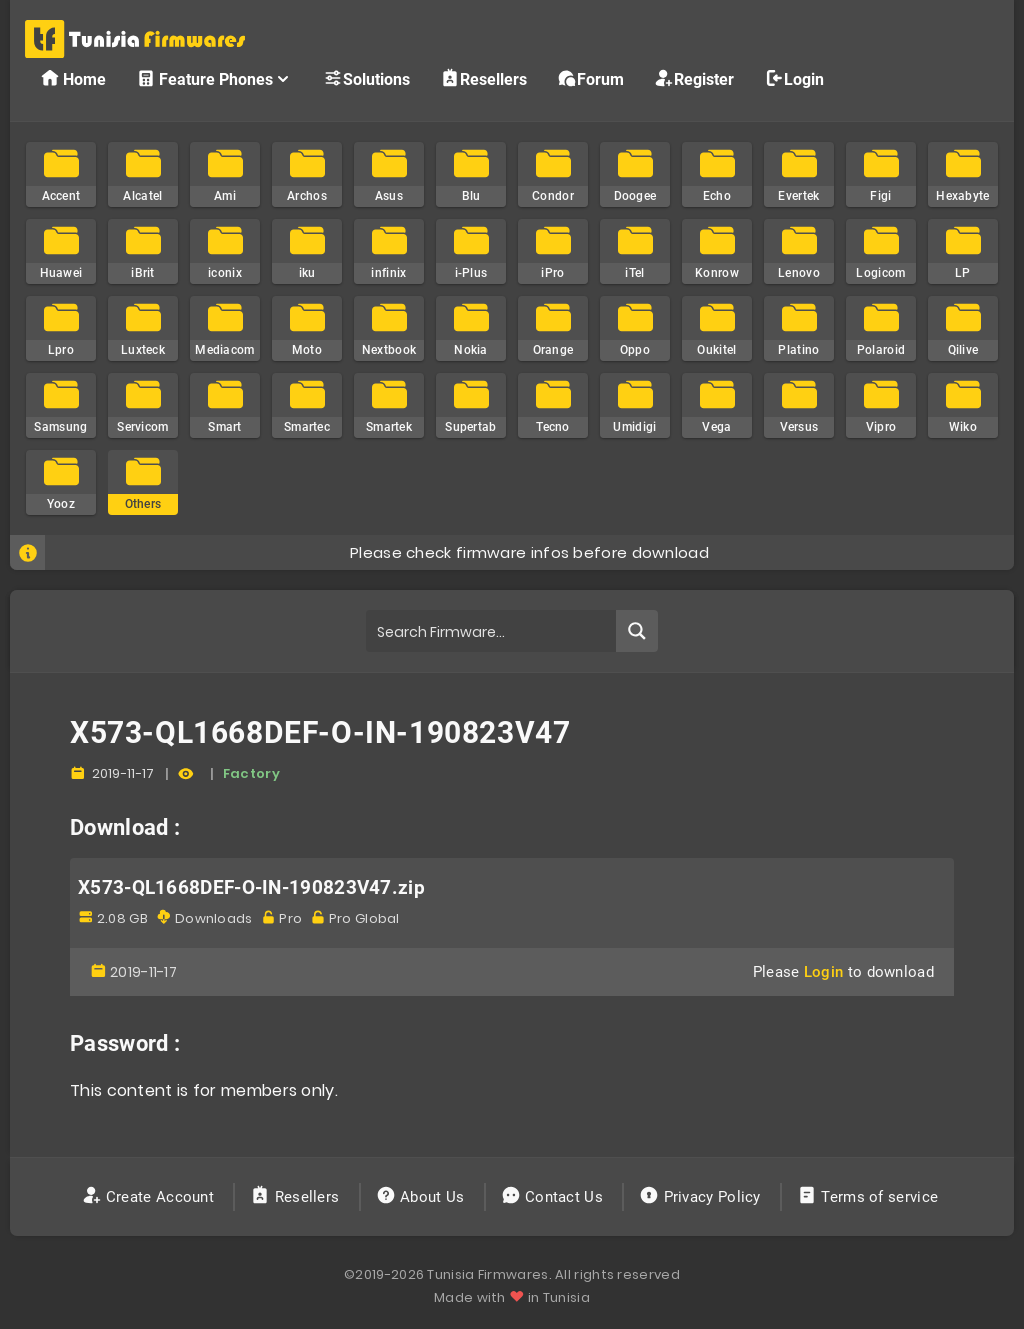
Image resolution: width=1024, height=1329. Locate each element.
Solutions (366, 78)
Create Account (150, 1197)
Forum (590, 78)
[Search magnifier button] (637, 631)
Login (794, 78)
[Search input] (491, 631)
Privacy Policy (702, 1197)
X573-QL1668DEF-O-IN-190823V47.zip (251, 888)
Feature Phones (214, 78)
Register (694, 78)
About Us (422, 1197)
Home (73, 78)
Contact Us (554, 1197)
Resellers (483, 78)
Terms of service (869, 1197)
